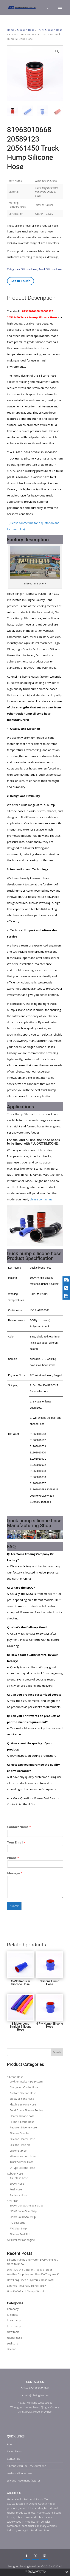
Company (13, 2309)
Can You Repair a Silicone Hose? (26, 2286)
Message (15, 1873)
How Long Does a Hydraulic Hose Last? (30, 2280)
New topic (13, 2332)
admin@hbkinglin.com (35, 2395)
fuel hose (12, 2314)
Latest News (14, 2451)
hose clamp (14, 2320)
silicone (11, 2349)
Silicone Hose (26, 30)
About (10, 2444)
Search (57, 2052)
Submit (14, 1906)
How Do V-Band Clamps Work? (25, 2291)
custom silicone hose (19, 2473)
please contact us (40, 1199)
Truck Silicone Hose (50, 30)
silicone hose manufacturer (23, 2480)
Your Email (16, 1842)
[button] (57, 51)
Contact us (13, 2458)
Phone (13, 1858)
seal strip (12, 2343)
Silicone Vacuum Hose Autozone (26, 2466)
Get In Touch (21, 281)
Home (11, 30)
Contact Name (19, 1827)
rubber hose (14, 2337)
